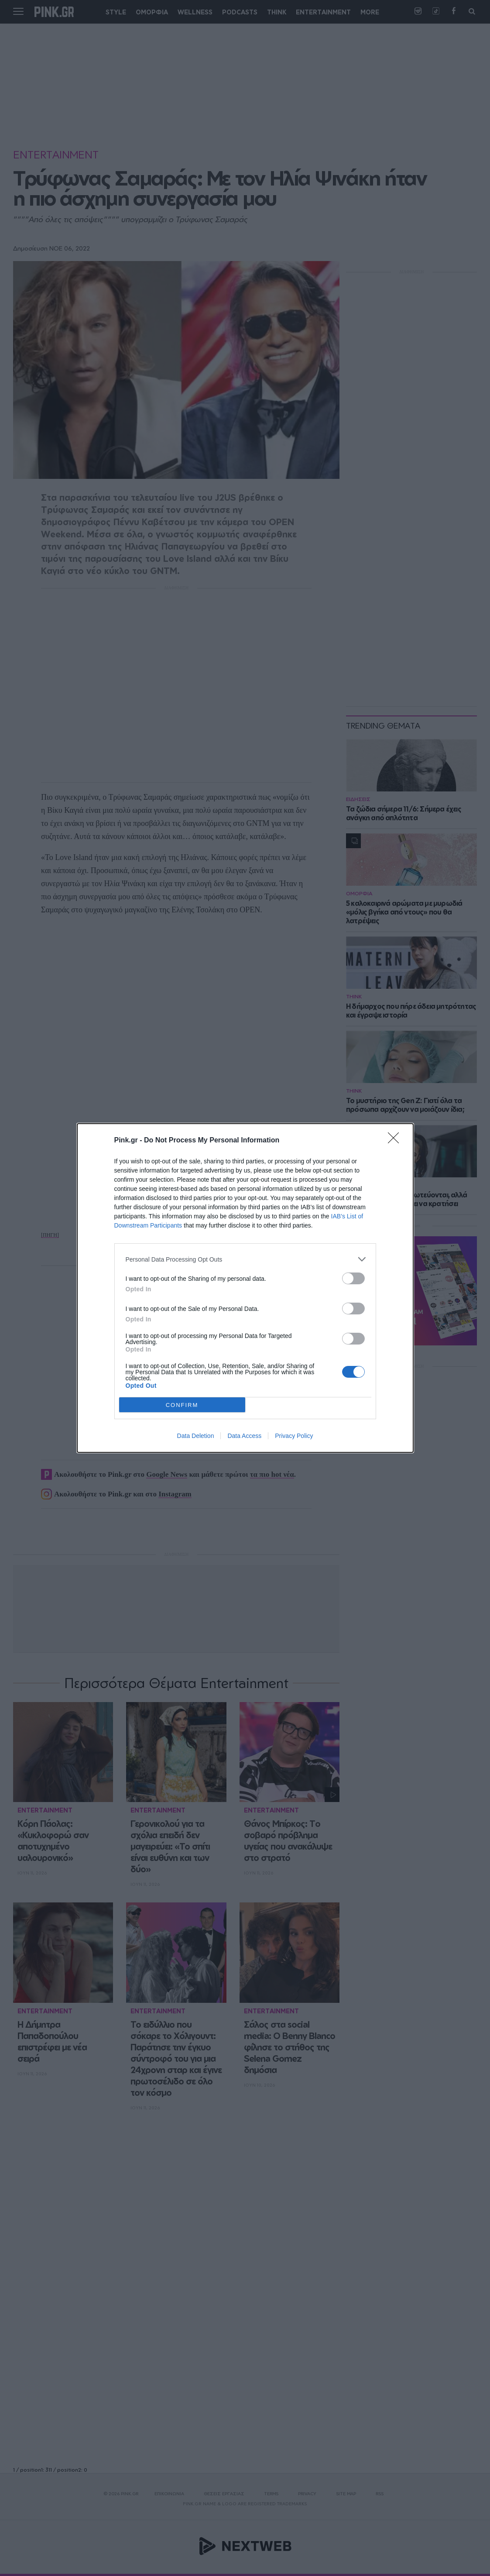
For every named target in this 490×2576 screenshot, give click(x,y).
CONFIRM (182, 1405)
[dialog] (245, 1288)
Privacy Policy (294, 1435)
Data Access (244, 1435)
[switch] (353, 1278)
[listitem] (245, 1259)
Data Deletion (195, 1435)
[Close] (396, 1140)
